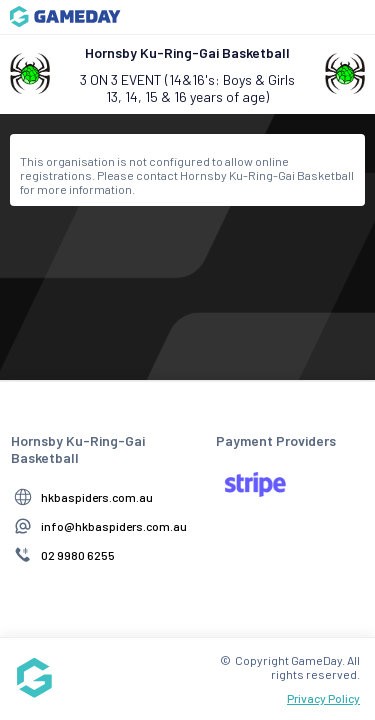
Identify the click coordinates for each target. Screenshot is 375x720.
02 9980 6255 (78, 555)
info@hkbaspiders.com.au (114, 526)
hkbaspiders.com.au (97, 497)
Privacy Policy (323, 698)
